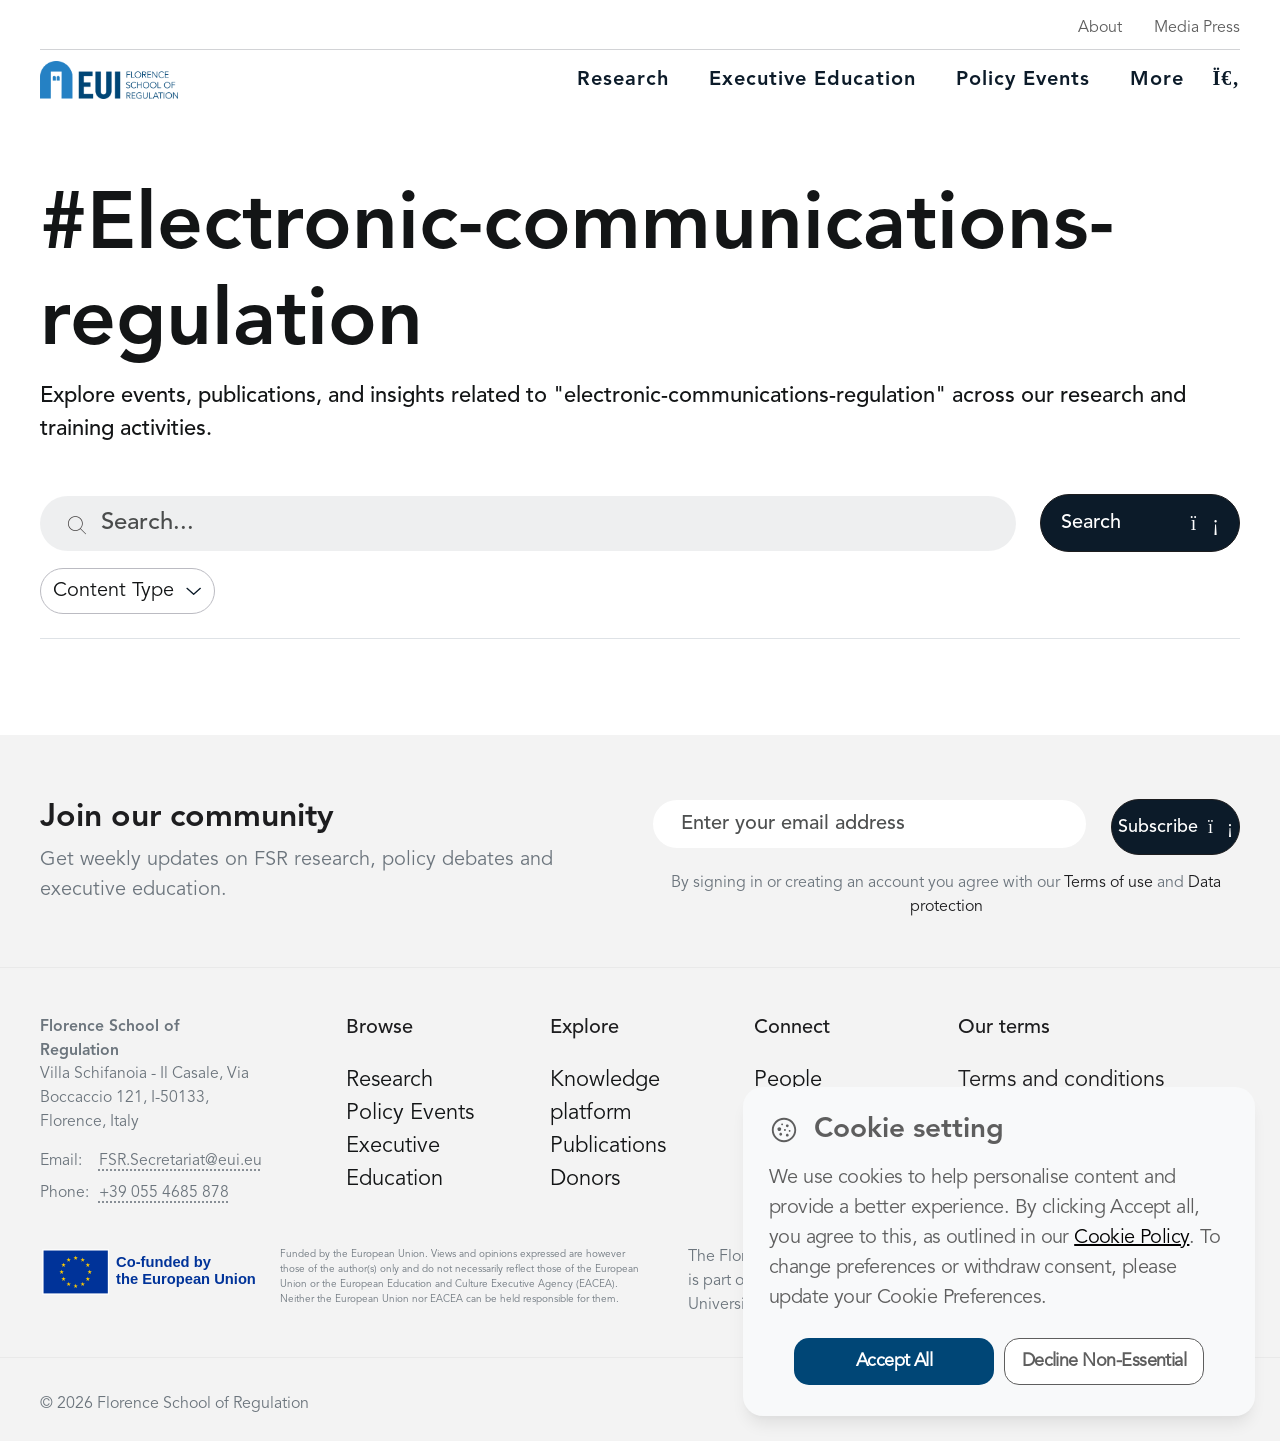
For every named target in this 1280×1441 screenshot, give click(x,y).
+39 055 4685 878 (164, 1193)
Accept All (894, 1361)
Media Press (1197, 28)
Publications (608, 1146)
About (1100, 28)
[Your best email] (869, 824)
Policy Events (1023, 80)
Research (623, 80)
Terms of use (1110, 883)
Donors (585, 1179)
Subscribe (1175, 827)
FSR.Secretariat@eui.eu (180, 1161)
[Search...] (528, 523)
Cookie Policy (1131, 1238)
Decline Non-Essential (1104, 1361)
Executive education (812, 80)
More (1157, 80)
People (788, 1080)
